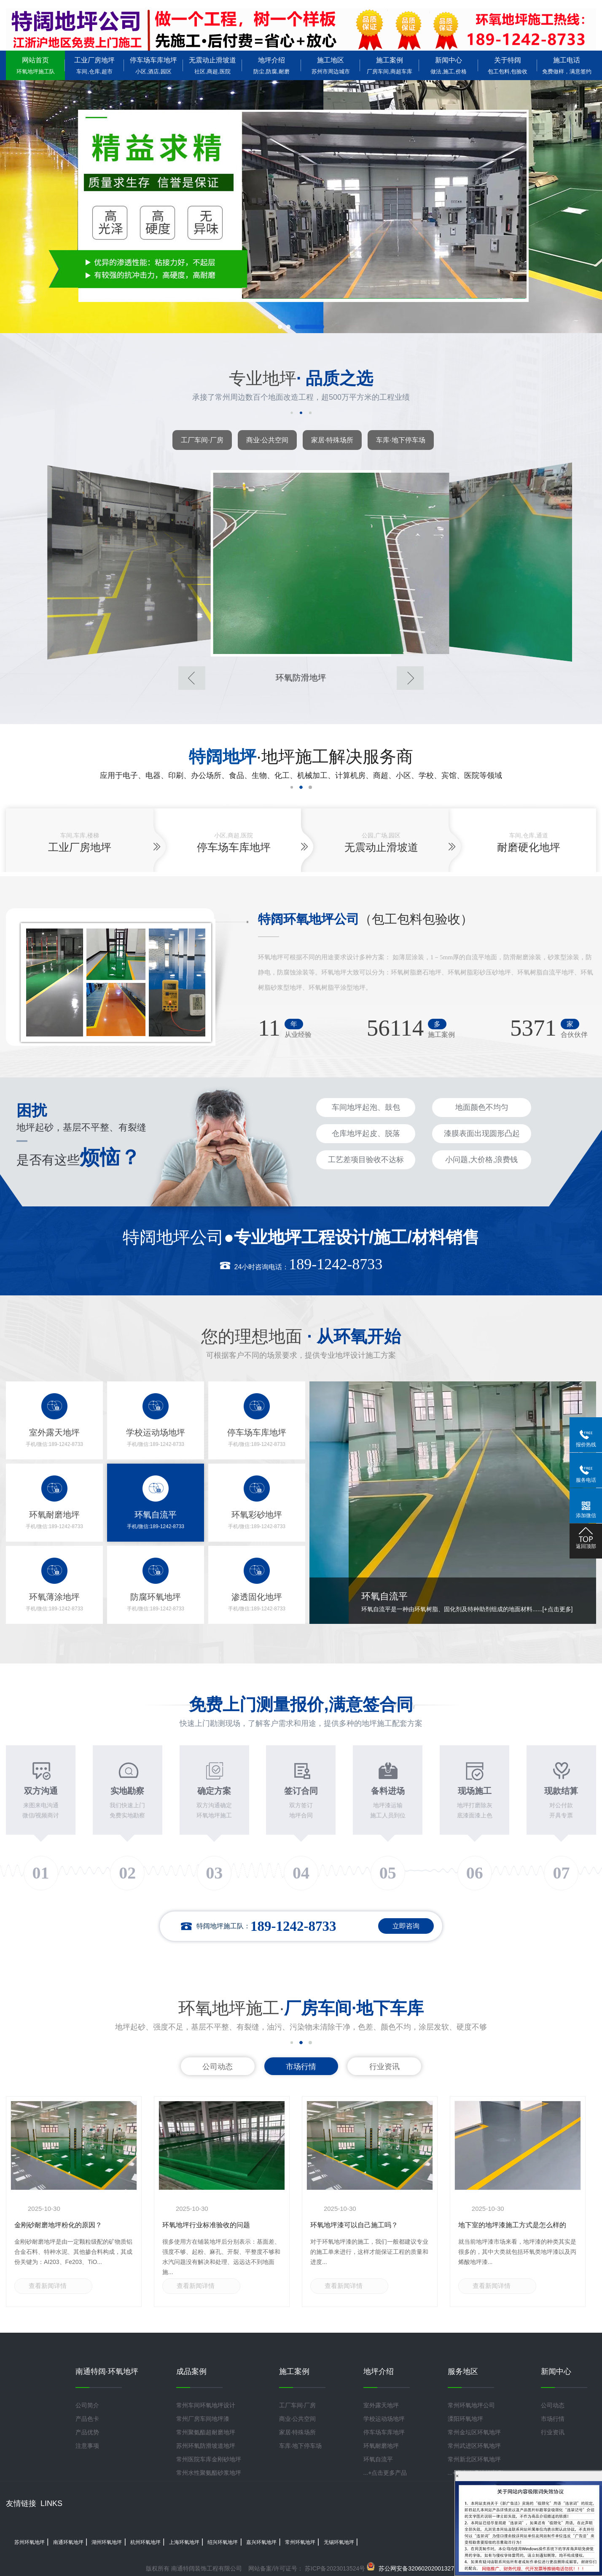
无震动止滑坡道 (212, 66)
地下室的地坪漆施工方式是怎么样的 (512, 2225)
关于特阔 (507, 66)
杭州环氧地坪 (145, 2542)
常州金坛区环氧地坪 (474, 2432)
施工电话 (566, 66)
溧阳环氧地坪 (465, 2418)
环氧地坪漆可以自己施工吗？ (354, 2225)
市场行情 (301, 2066)
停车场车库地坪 (153, 66)
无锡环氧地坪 (339, 2542)
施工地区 (330, 66)
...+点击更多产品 (385, 2472)
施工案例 (389, 66)
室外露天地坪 (381, 2405)
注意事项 (87, 2445)
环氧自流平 (378, 2459)
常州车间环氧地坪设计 (205, 2405)
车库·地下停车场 (400, 440)
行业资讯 (384, 2066)
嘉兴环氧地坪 (261, 2542)
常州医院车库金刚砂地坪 (208, 2459)
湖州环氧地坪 (106, 2542)
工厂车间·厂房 (202, 440)
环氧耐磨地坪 (381, 2445)
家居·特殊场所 (332, 440)
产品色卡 (87, 2418)
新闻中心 (448, 66)
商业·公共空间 (267, 440)
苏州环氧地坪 (29, 2542)
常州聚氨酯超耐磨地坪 (205, 2432)
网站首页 (35, 66)
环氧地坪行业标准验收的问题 (206, 2225)
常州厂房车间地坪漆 (202, 2418)
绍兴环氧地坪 (222, 2542)
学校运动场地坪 (384, 2418)
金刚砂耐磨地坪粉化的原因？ (58, 2225)
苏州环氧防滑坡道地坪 (205, 2445)
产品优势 (87, 2432)
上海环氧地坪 (184, 2542)
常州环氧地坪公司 (471, 2405)
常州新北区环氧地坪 (474, 2459)
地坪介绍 (271, 66)
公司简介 (87, 2405)
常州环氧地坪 (300, 2542)
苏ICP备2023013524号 (334, 2568)
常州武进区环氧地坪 (474, 2445)
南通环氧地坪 (68, 2542)
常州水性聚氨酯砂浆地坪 (208, 2472)
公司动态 (217, 2066)
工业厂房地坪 (94, 66)
